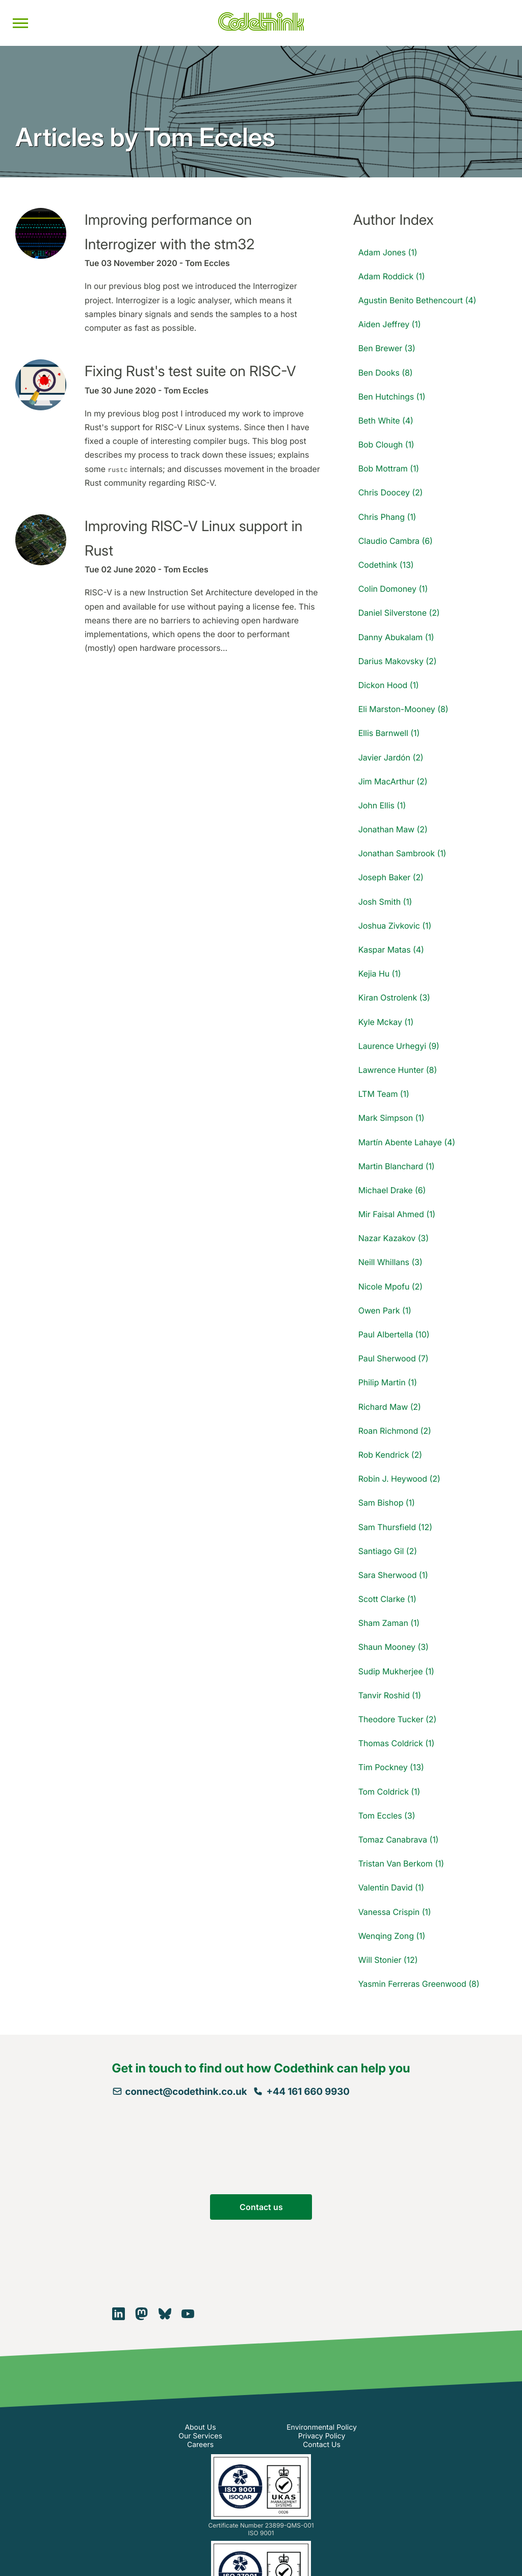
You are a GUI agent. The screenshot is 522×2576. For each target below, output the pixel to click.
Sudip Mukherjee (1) (396, 1671)
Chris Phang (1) (387, 517)
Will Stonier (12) (388, 1960)
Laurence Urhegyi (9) (398, 1046)
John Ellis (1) (382, 805)
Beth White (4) (385, 420)
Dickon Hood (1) (388, 685)
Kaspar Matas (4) (391, 949)
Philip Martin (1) (387, 1382)
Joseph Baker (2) (391, 877)
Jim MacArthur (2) (393, 781)
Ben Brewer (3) (386, 348)
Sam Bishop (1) (386, 1502)
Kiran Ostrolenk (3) (394, 997)
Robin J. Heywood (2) (399, 1479)
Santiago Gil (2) (387, 1551)
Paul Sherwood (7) (393, 1358)
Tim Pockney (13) (391, 1767)
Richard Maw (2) (389, 1407)
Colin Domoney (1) (393, 589)
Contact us (261, 2207)
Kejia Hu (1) (379, 973)
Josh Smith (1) (385, 902)
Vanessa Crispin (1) (394, 1912)
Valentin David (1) (391, 1887)
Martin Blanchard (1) (396, 1166)
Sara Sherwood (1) (393, 1575)
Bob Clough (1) (386, 444)
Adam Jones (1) (387, 252)
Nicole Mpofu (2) (390, 1286)
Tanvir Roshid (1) (389, 1695)
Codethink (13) (386, 565)
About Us (200, 2427)
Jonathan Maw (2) (393, 829)
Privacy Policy (322, 2436)
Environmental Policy (321, 2427)
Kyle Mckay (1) (386, 1022)
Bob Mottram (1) (388, 468)
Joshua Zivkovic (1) (395, 926)
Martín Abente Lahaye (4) (406, 1142)
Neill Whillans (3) (390, 1262)
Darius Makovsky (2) (397, 661)
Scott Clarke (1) (387, 1599)
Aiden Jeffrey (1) (389, 324)
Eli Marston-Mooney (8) (403, 709)
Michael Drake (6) (392, 1190)
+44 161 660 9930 (301, 2091)
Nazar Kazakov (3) (393, 1238)
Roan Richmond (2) (394, 1431)
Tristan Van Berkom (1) (401, 1863)
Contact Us (322, 2444)
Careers (200, 2444)
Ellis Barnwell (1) (389, 733)
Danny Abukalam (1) (396, 637)
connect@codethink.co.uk (179, 2091)
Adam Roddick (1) (391, 276)
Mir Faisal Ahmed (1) (396, 1214)
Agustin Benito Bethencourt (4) (417, 300)
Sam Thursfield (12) (395, 1527)
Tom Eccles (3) (386, 1815)
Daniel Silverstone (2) (399, 613)
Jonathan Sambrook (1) (402, 853)
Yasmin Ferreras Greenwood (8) (419, 1984)
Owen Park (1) (384, 1310)
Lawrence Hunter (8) (397, 1070)
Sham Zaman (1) (389, 1623)
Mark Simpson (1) (391, 1118)
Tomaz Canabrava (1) (398, 1839)
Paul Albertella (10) (394, 1334)
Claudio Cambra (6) (395, 541)
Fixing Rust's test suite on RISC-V (190, 371)
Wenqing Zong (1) (392, 1936)
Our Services (200, 2436)
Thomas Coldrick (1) (396, 1743)
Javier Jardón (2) (391, 757)
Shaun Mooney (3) (393, 1647)
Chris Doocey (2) (390, 492)
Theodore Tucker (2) (397, 1719)
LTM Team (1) (383, 1094)
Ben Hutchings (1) (392, 396)
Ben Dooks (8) (385, 372)
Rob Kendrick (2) (390, 1455)
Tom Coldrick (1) (389, 1791)
